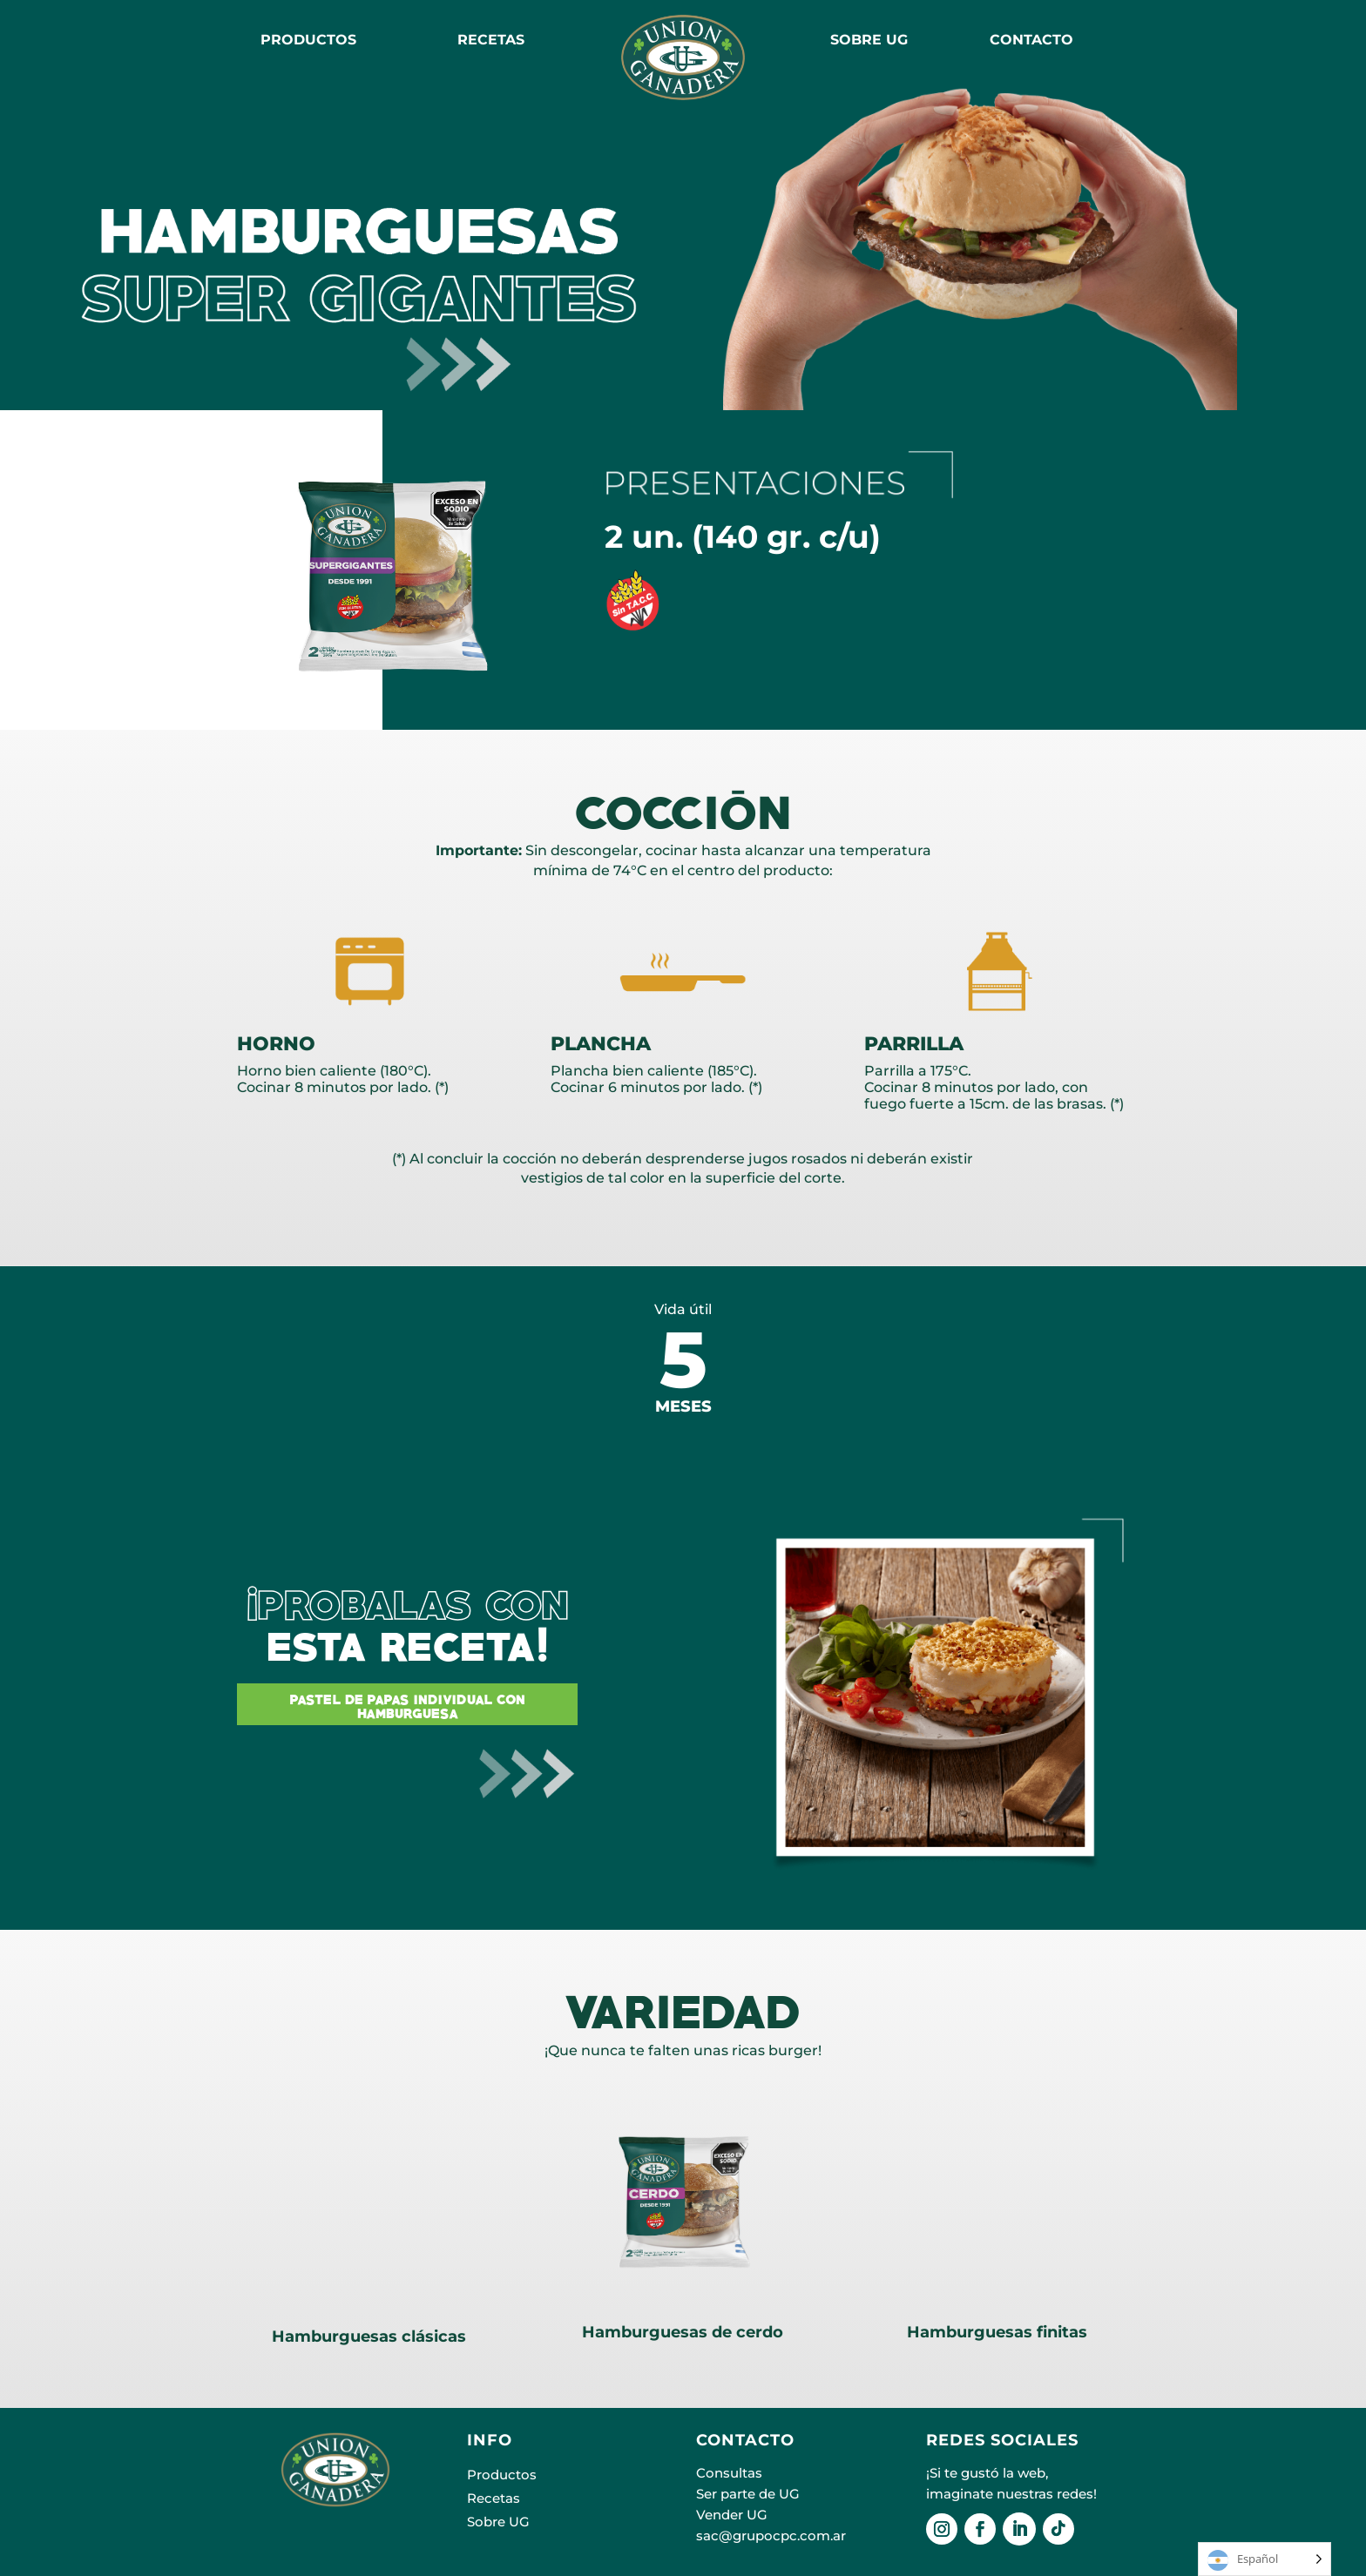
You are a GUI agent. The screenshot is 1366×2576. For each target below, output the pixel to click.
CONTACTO (1031, 39)
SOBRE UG (869, 39)
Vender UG (732, 2514)
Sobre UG (498, 2521)
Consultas (729, 2473)
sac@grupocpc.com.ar (771, 2535)
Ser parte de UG (748, 2493)
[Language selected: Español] (1264, 2559)
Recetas (493, 2498)
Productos (308, 39)
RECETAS (490, 39)
